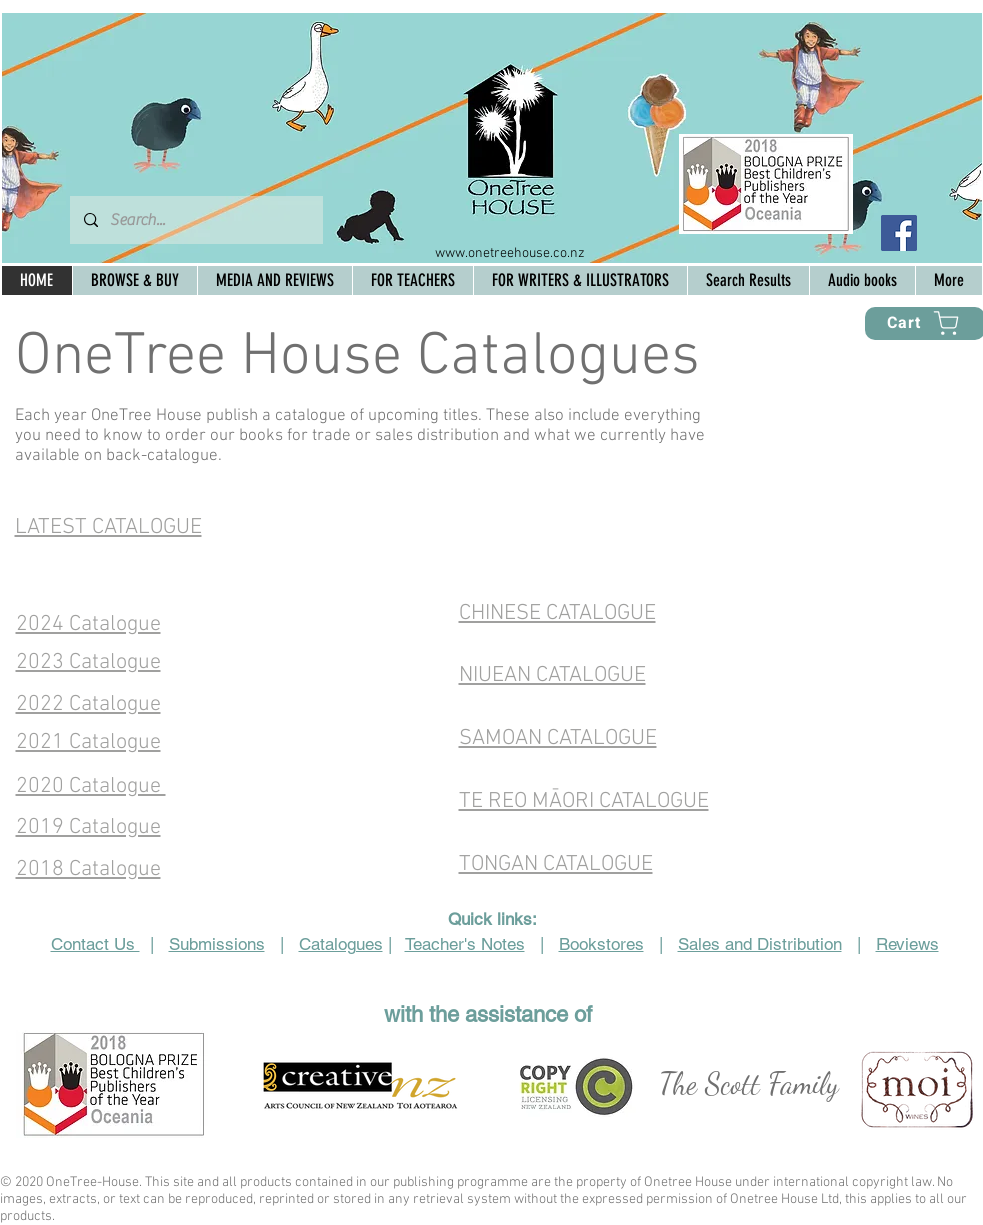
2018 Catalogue (88, 869)
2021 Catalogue (88, 742)
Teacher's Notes (465, 944)
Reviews (907, 944)
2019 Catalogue (88, 827)
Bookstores (601, 944)
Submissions (217, 944)
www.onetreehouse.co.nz (510, 253)
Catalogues (341, 944)
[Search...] (195, 220)
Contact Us (95, 944)
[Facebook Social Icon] (899, 233)
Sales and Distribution (760, 944)
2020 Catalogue (91, 786)
